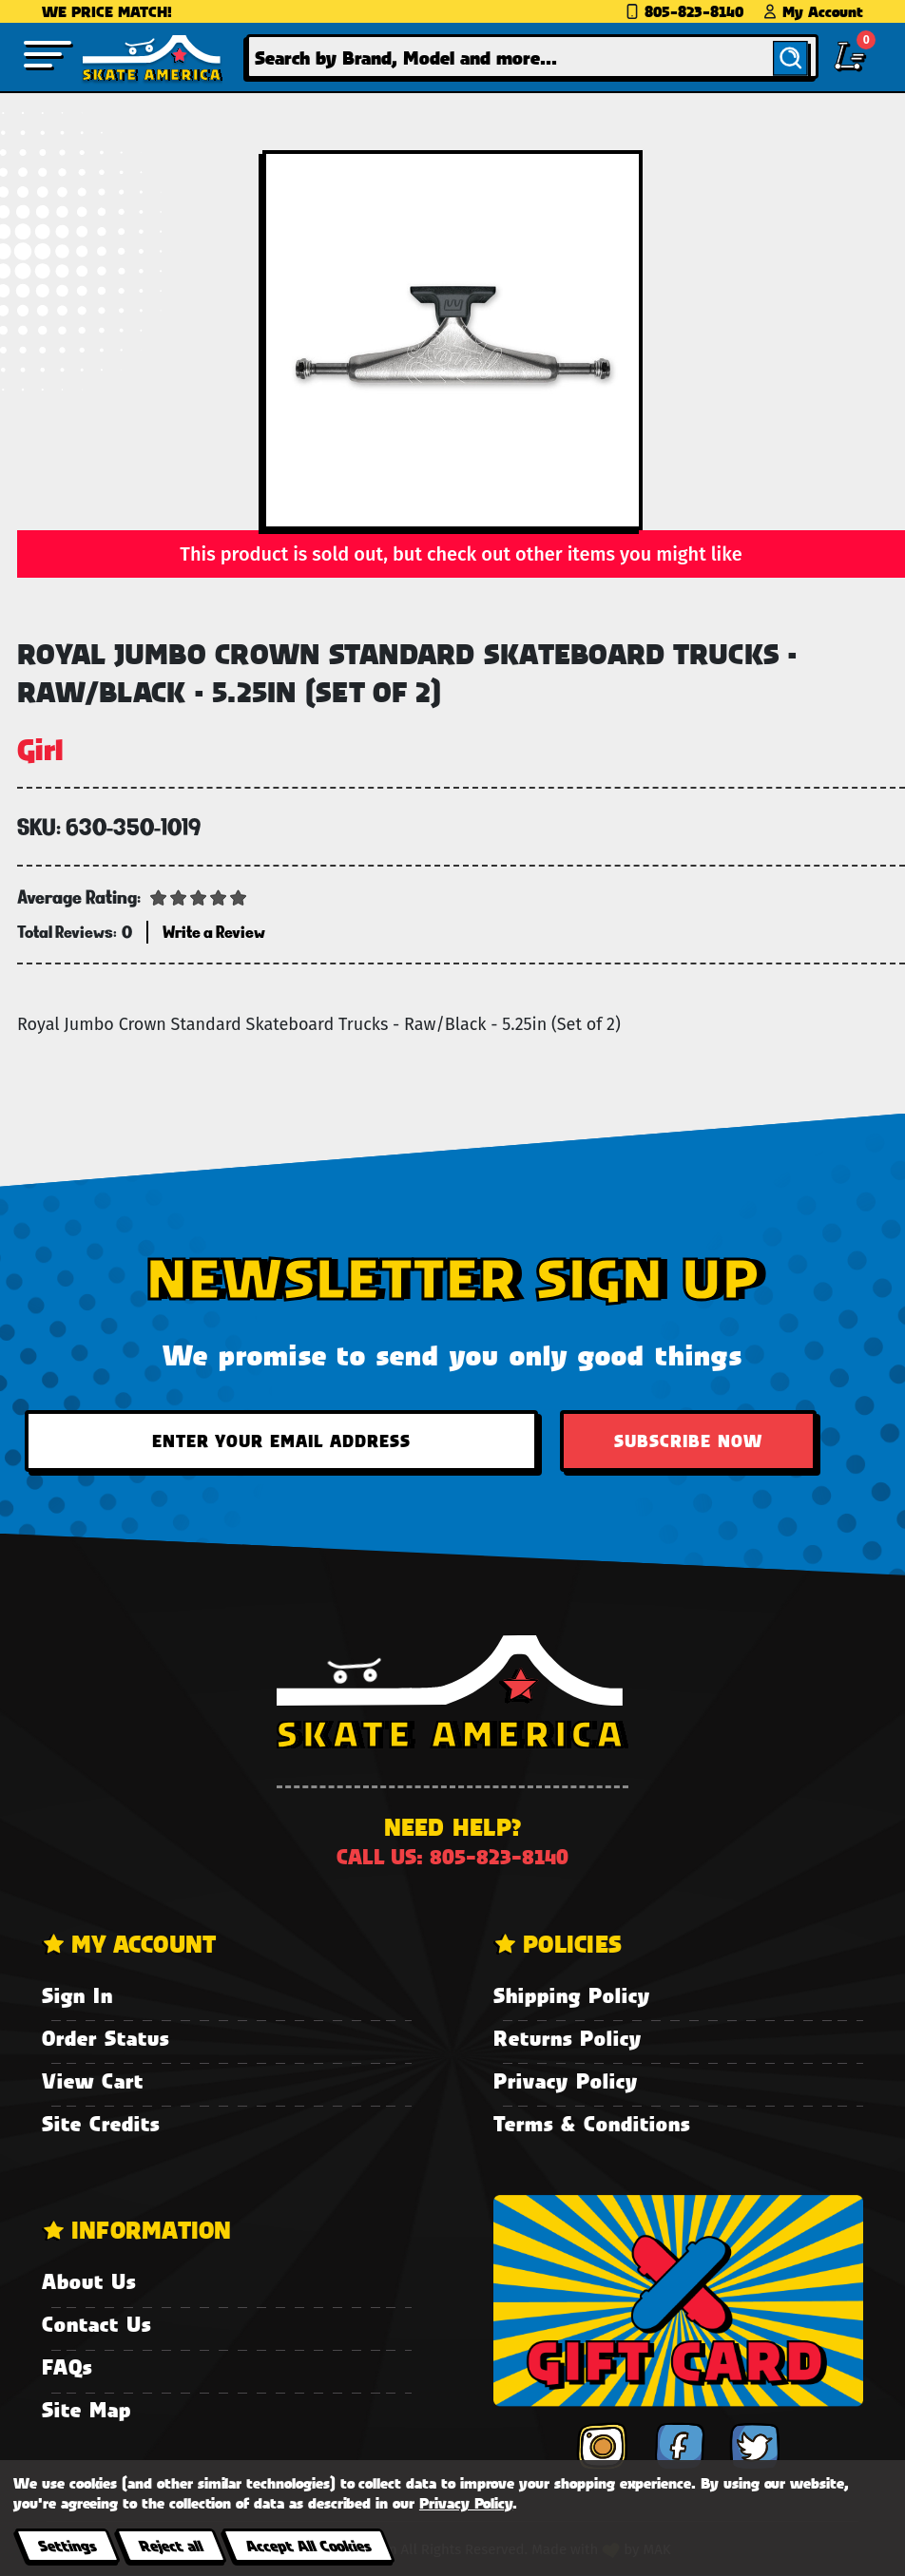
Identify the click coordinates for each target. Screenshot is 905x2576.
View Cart (93, 2080)
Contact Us (96, 2323)
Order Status (105, 2037)
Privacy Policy (565, 2080)
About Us (89, 2281)
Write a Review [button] (214, 932)
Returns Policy (567, 2037)
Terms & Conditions (591, 2123)
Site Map (86, 2409)
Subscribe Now (688, 1440)
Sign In (77, 1995)
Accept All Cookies (308, 2545)
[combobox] (532, 56)
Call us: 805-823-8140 (452, 1856)
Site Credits (101, 2123)
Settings (67, 2545)
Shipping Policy (571, 1995)
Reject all (170, 2545)
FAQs (67, 2366)
